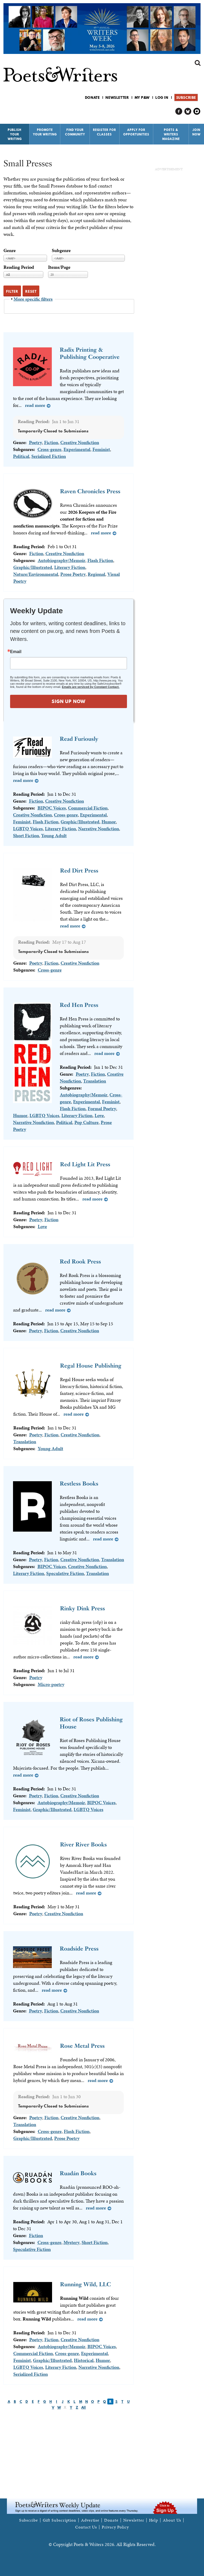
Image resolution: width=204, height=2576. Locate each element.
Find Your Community (75, 132)
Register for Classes (104, 132)
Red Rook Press (80, 1261)
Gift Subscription (59, 2520)
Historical (84, 2360)
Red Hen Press (79, 1004)
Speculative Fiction (65, 1573)
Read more (35, 405)
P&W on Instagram (197, 111)
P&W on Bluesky (188, 111)
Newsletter (117, 97)
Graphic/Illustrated (32, 567)
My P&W (142, 97)
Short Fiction (26, 835)
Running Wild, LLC (85, 2284)
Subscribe (186, 97)
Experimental (76, 449)
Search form (198, 63)
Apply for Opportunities (136, 132)
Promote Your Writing (45, 132)
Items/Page (59, 267)
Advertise (90, 2520)
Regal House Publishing (90, 1365)
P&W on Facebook (178, 111)
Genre (9, 250)
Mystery (71, 2242)
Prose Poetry (73, 574)
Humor (108, 821)
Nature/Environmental (35, 574)
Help (153, 2520)
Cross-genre (49, 449)
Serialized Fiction (48, 456)
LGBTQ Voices (28, 828)
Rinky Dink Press (82, 1608)
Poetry (35, 442)
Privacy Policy (115, 2527)
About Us (172, 2520)
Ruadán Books (78, 2173)
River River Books (83, 1844)
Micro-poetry (51, 1684)
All (83, 2407)
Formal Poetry (102, 1108)
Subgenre (61, 250)
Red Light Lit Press (85, 1164)
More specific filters (33, 299)
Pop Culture (86, 1122)
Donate (92, 97)
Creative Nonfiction (79, 442)
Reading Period (18, 267)
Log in (161, 97)
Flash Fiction (100, 560)
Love (99, 1115)
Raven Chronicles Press (90, 491)
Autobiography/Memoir (61, 560)
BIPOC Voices (51, 807)
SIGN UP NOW (69, 701)
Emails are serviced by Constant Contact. (90, 686)
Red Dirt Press (79, 870)
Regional (96, 574)
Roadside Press (79, 1948)
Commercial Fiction (88, 807)
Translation (94, 1081)
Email (16, 652)
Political (21, 456)
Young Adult (54, 835)
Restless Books (79, 1483)
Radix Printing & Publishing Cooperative (90, 353)
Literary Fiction (69, 567)
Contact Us (86, 2527)
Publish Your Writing (15, 134)
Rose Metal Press (82, 2045)
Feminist (101, 449)
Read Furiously (79, 738)
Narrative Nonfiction (98, 828)
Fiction (51, 442)
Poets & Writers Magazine (171, 134)
